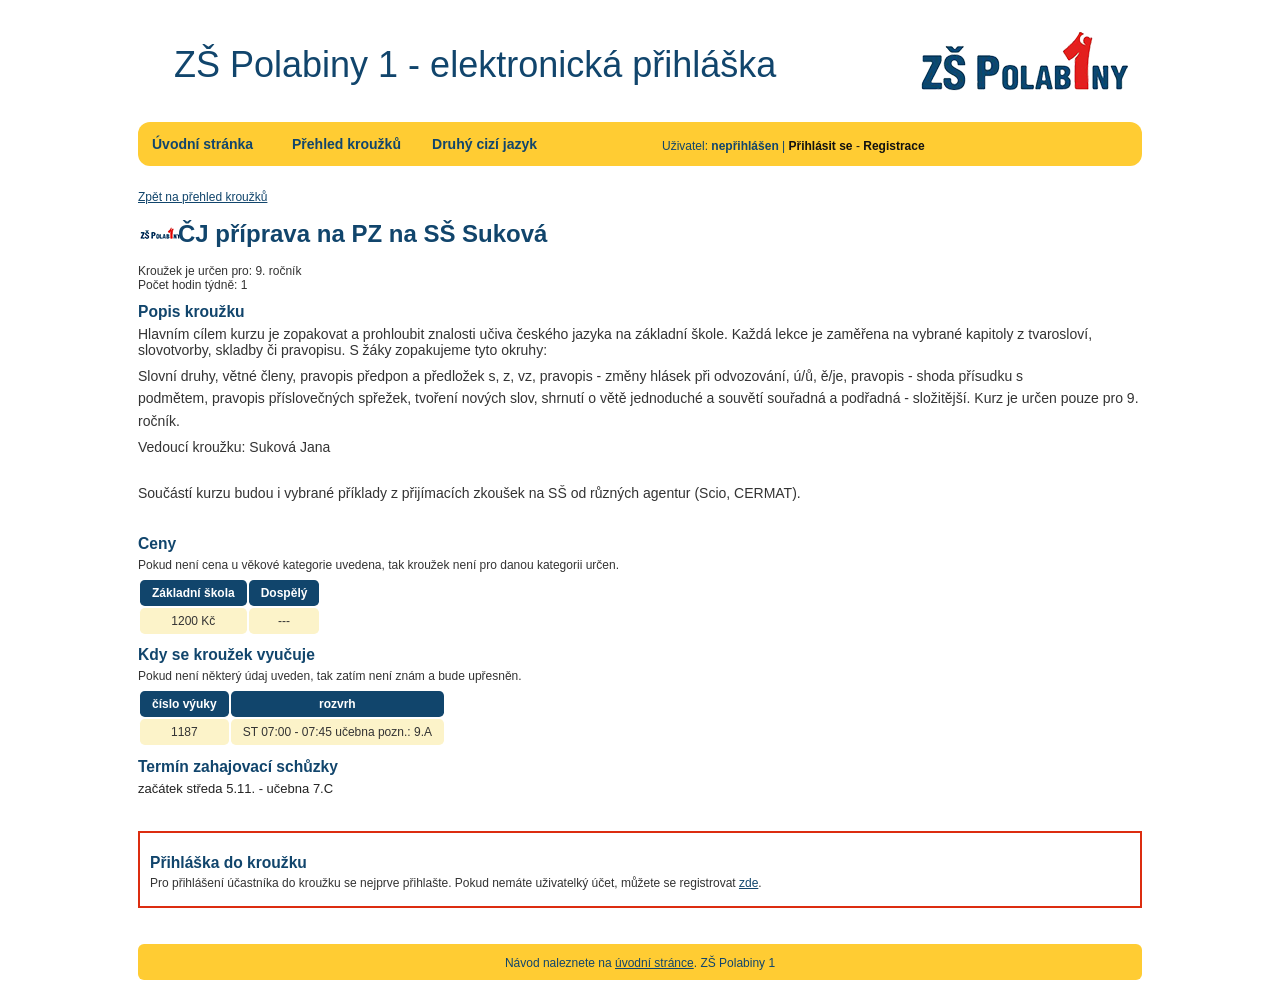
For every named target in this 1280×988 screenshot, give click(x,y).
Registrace (893, 146)
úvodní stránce (654, 963)
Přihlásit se (821, 146)
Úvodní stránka (202, 144)
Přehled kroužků (346, 144)
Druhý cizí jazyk (484, 144)
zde (748, 883)
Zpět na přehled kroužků (202, 197)
